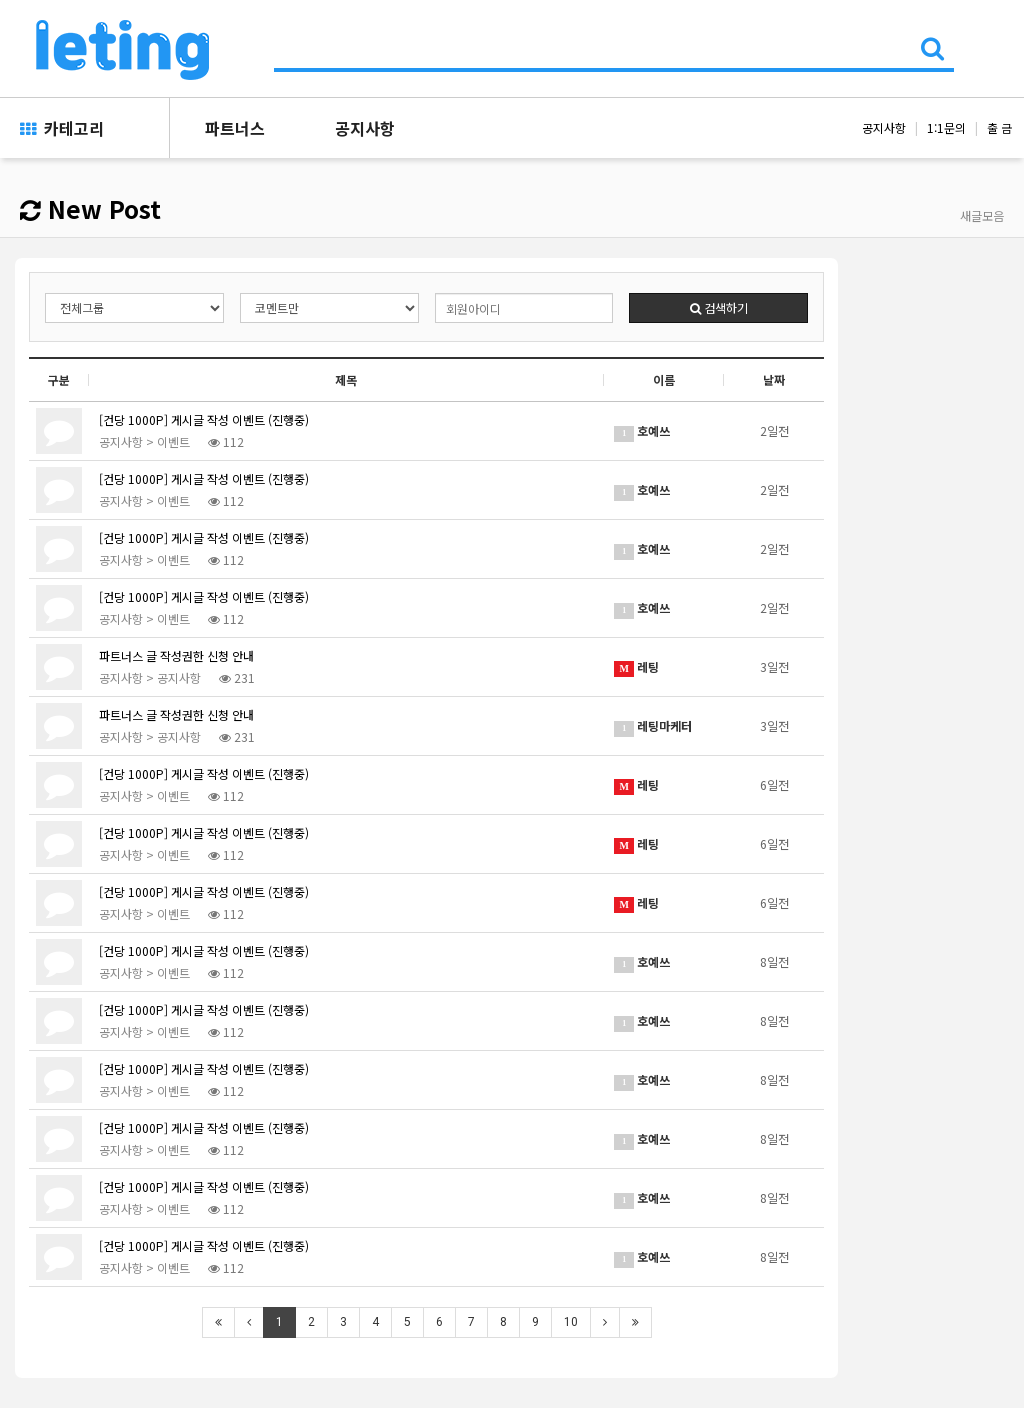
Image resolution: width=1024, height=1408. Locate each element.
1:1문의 (946, 127)
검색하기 (719, 307)
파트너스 (235, 128)
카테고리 (62, 128)
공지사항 (365, 128)
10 (571, 1322)
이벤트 (173, 441)
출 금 (999, 127)
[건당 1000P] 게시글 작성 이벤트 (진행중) (204, 419)
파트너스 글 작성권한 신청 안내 (176, 655)
